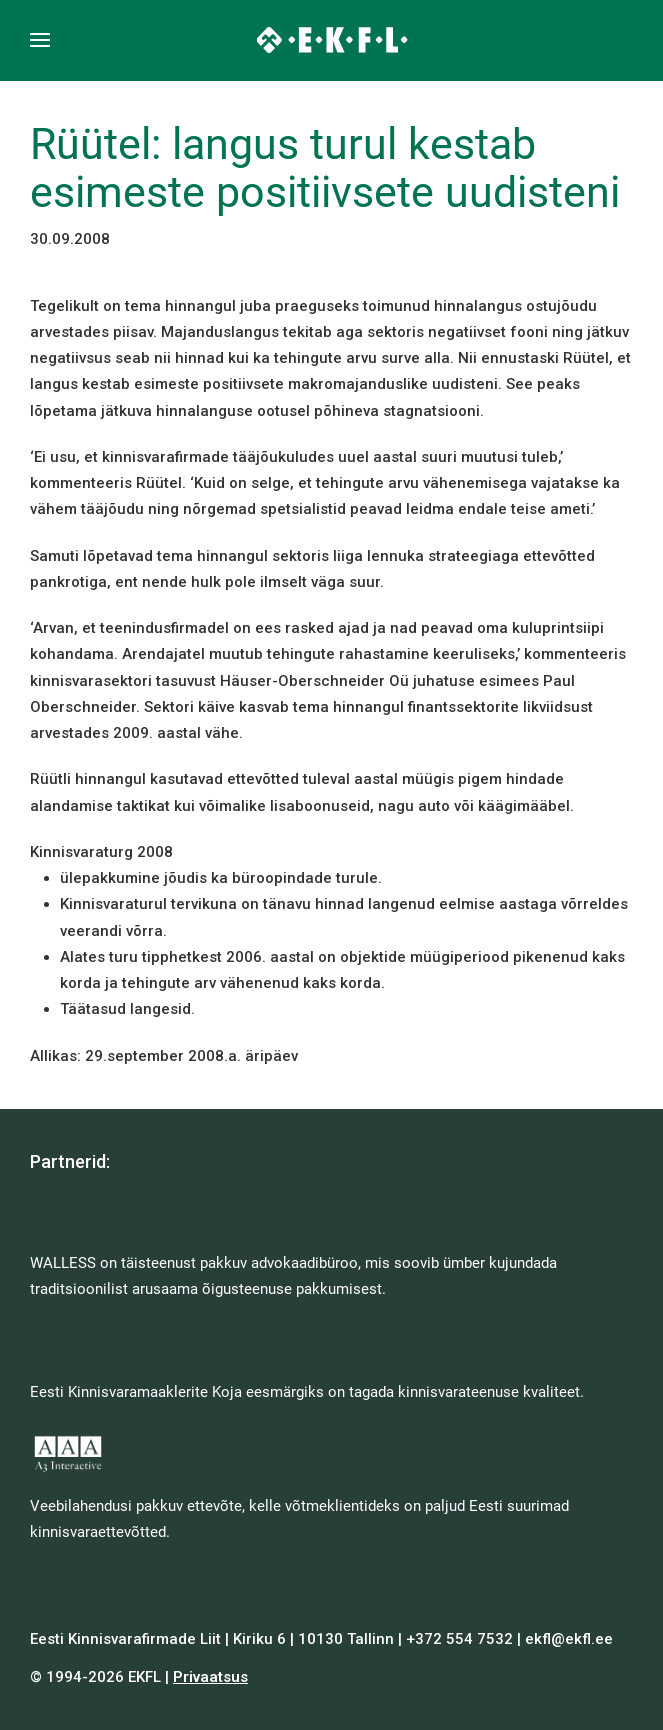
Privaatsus (210, 1677)
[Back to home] (331, 40)
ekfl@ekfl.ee (569, 1639)
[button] (40, 40)
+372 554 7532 (459, 1639)
